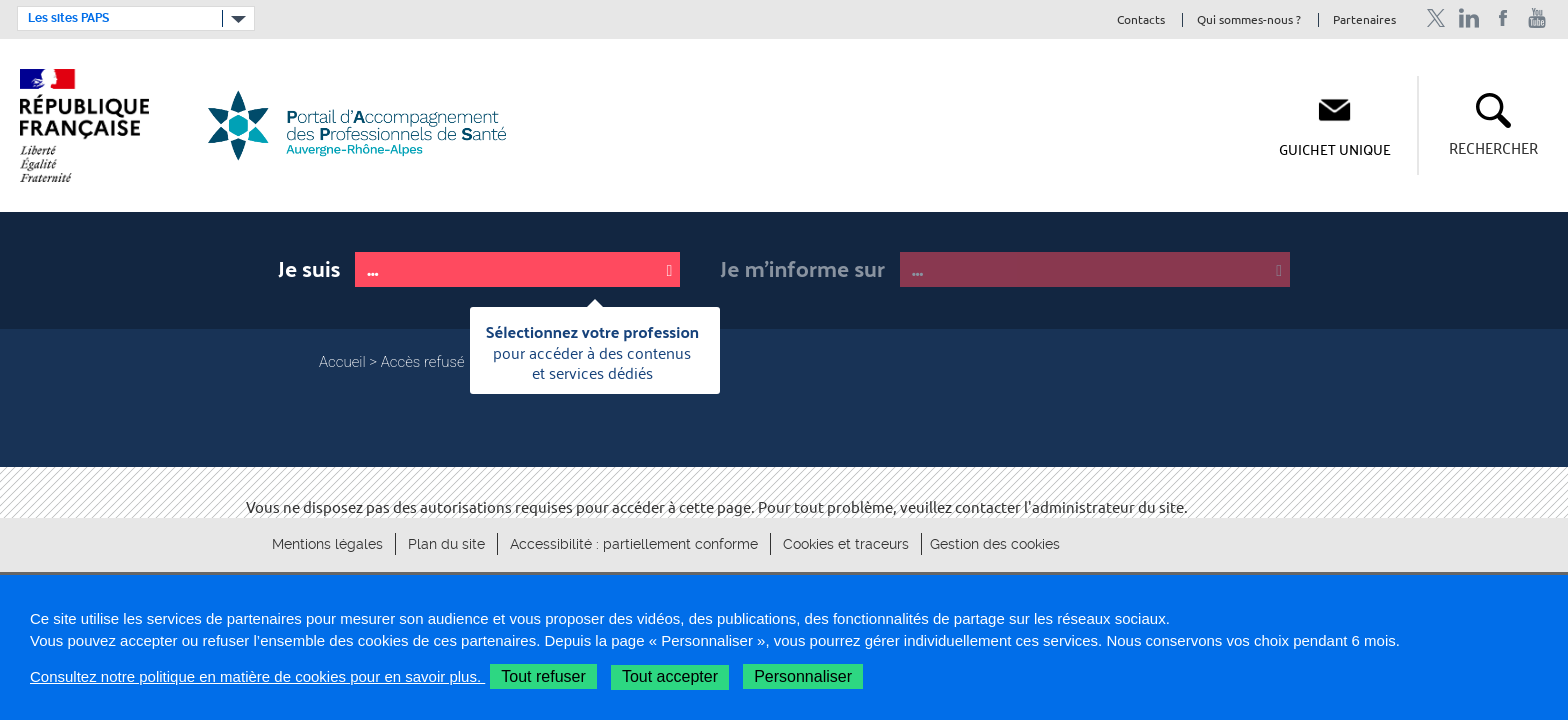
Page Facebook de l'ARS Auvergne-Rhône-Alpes (1503, 18)
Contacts (1141, 20)
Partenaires (1364, 20)
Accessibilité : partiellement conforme (634, 544)
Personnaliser (803, 676)
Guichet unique (1335, 149)
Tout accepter (670, 676)
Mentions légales (327, 544)
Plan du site (446, 544)
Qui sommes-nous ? (1249, 20)
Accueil (342, 362)
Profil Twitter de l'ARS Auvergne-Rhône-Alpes (1435, 18)
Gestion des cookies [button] (995, 544)
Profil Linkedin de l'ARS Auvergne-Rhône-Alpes (1469, 18)
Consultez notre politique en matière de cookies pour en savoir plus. (257, 676)
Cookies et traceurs (846, 544)
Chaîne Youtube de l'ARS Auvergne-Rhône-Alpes (1537, 18)
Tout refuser (543, 676)
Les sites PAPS (68, 18)
